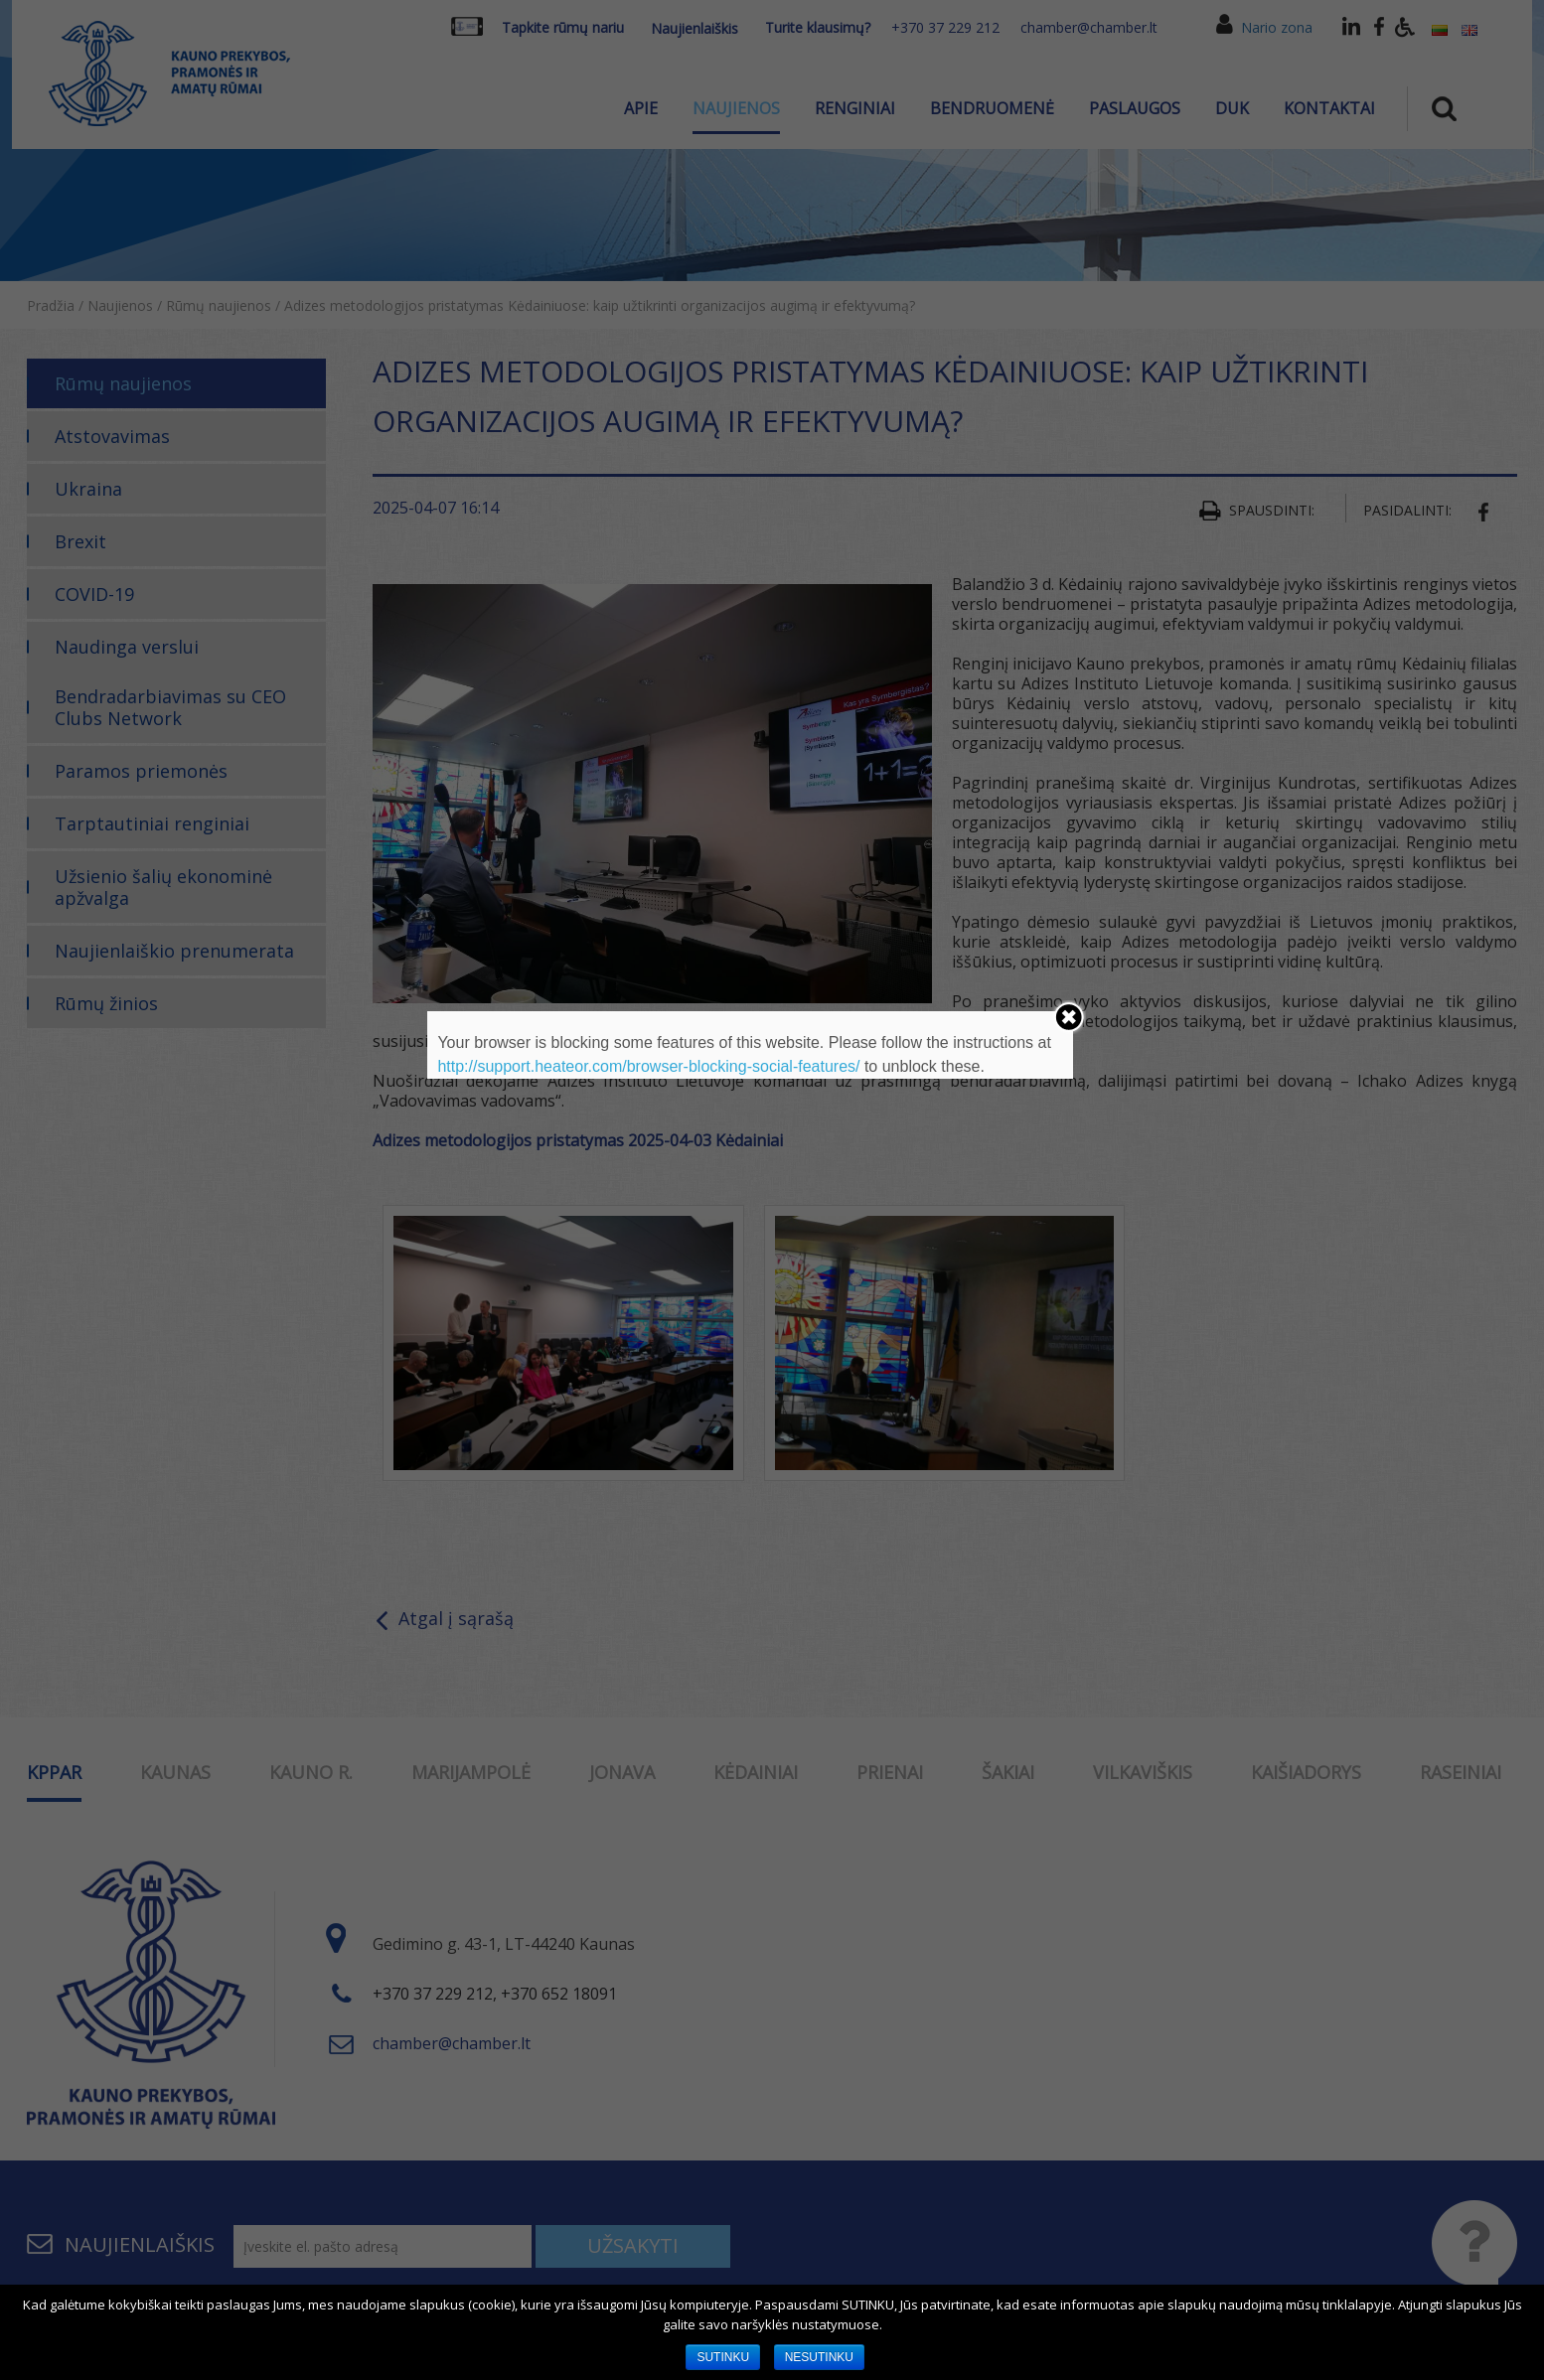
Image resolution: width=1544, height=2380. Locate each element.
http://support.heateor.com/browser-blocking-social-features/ (648, 1066)
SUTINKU (722, 2357)
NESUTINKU (819, 2357)
